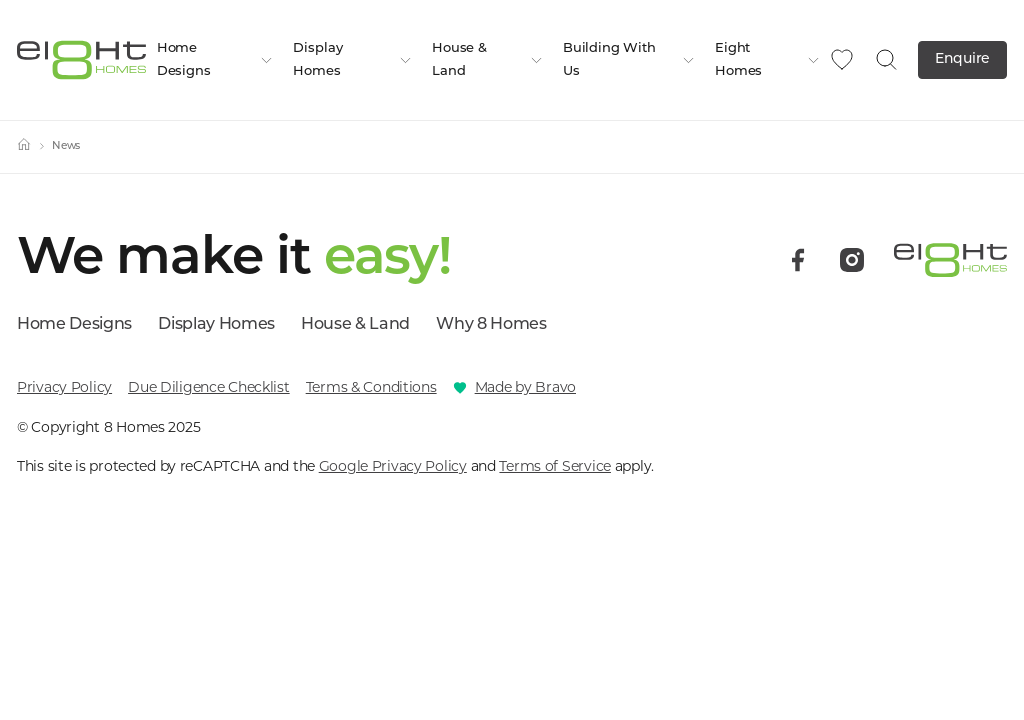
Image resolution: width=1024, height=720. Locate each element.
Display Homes (352, 60)
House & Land (487, 60)
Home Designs (215, 60)
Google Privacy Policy (393, 466)
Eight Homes (767, 60)
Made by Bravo (525, 387)
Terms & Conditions (371, 387)
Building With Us (629, 60)
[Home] (24, 147)
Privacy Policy (64, 387)
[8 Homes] (82, 58)
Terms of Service (555, 466)
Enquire (962, 59)
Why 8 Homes (491, 325)
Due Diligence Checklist (209, 387)
